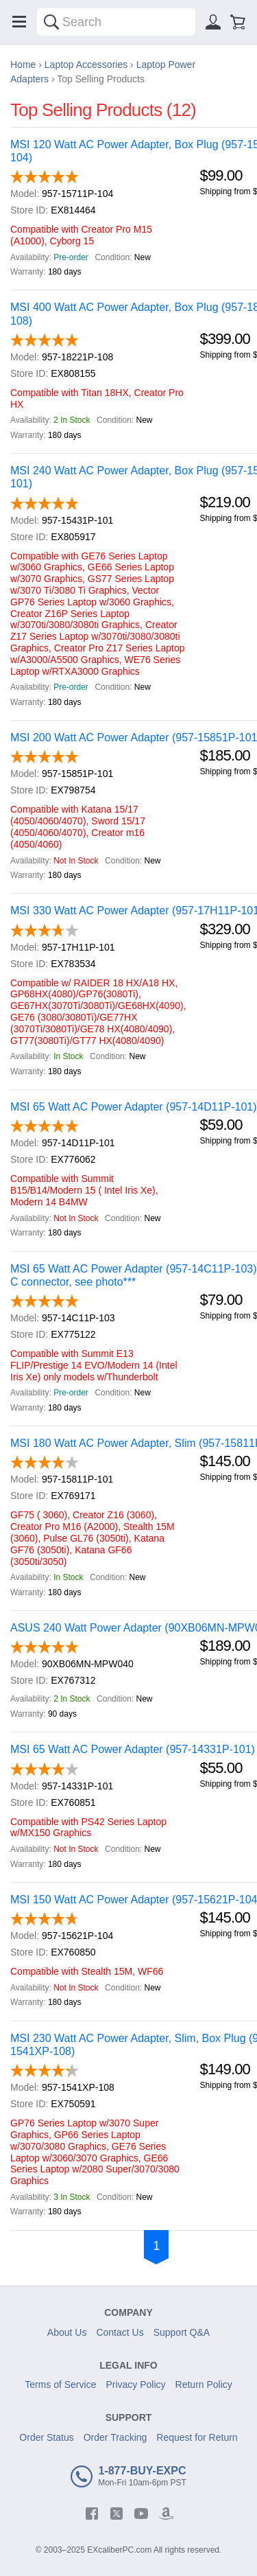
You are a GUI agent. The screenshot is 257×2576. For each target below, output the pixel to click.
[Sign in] (213, 22)
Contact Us (119, 2332)
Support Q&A (182, 2332)
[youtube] (141, 2514)
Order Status (46, 2437)
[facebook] (92, 2514)
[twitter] (116, 2514)
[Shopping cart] (237, 22)
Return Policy (203, 2384)
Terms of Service (60, 2384)
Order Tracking (115, 2437)
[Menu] (19, 22)
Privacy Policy (135, 2384)
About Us (67, 2332)
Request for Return (196, 2437)
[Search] (51, 22)
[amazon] (166, 2514)
